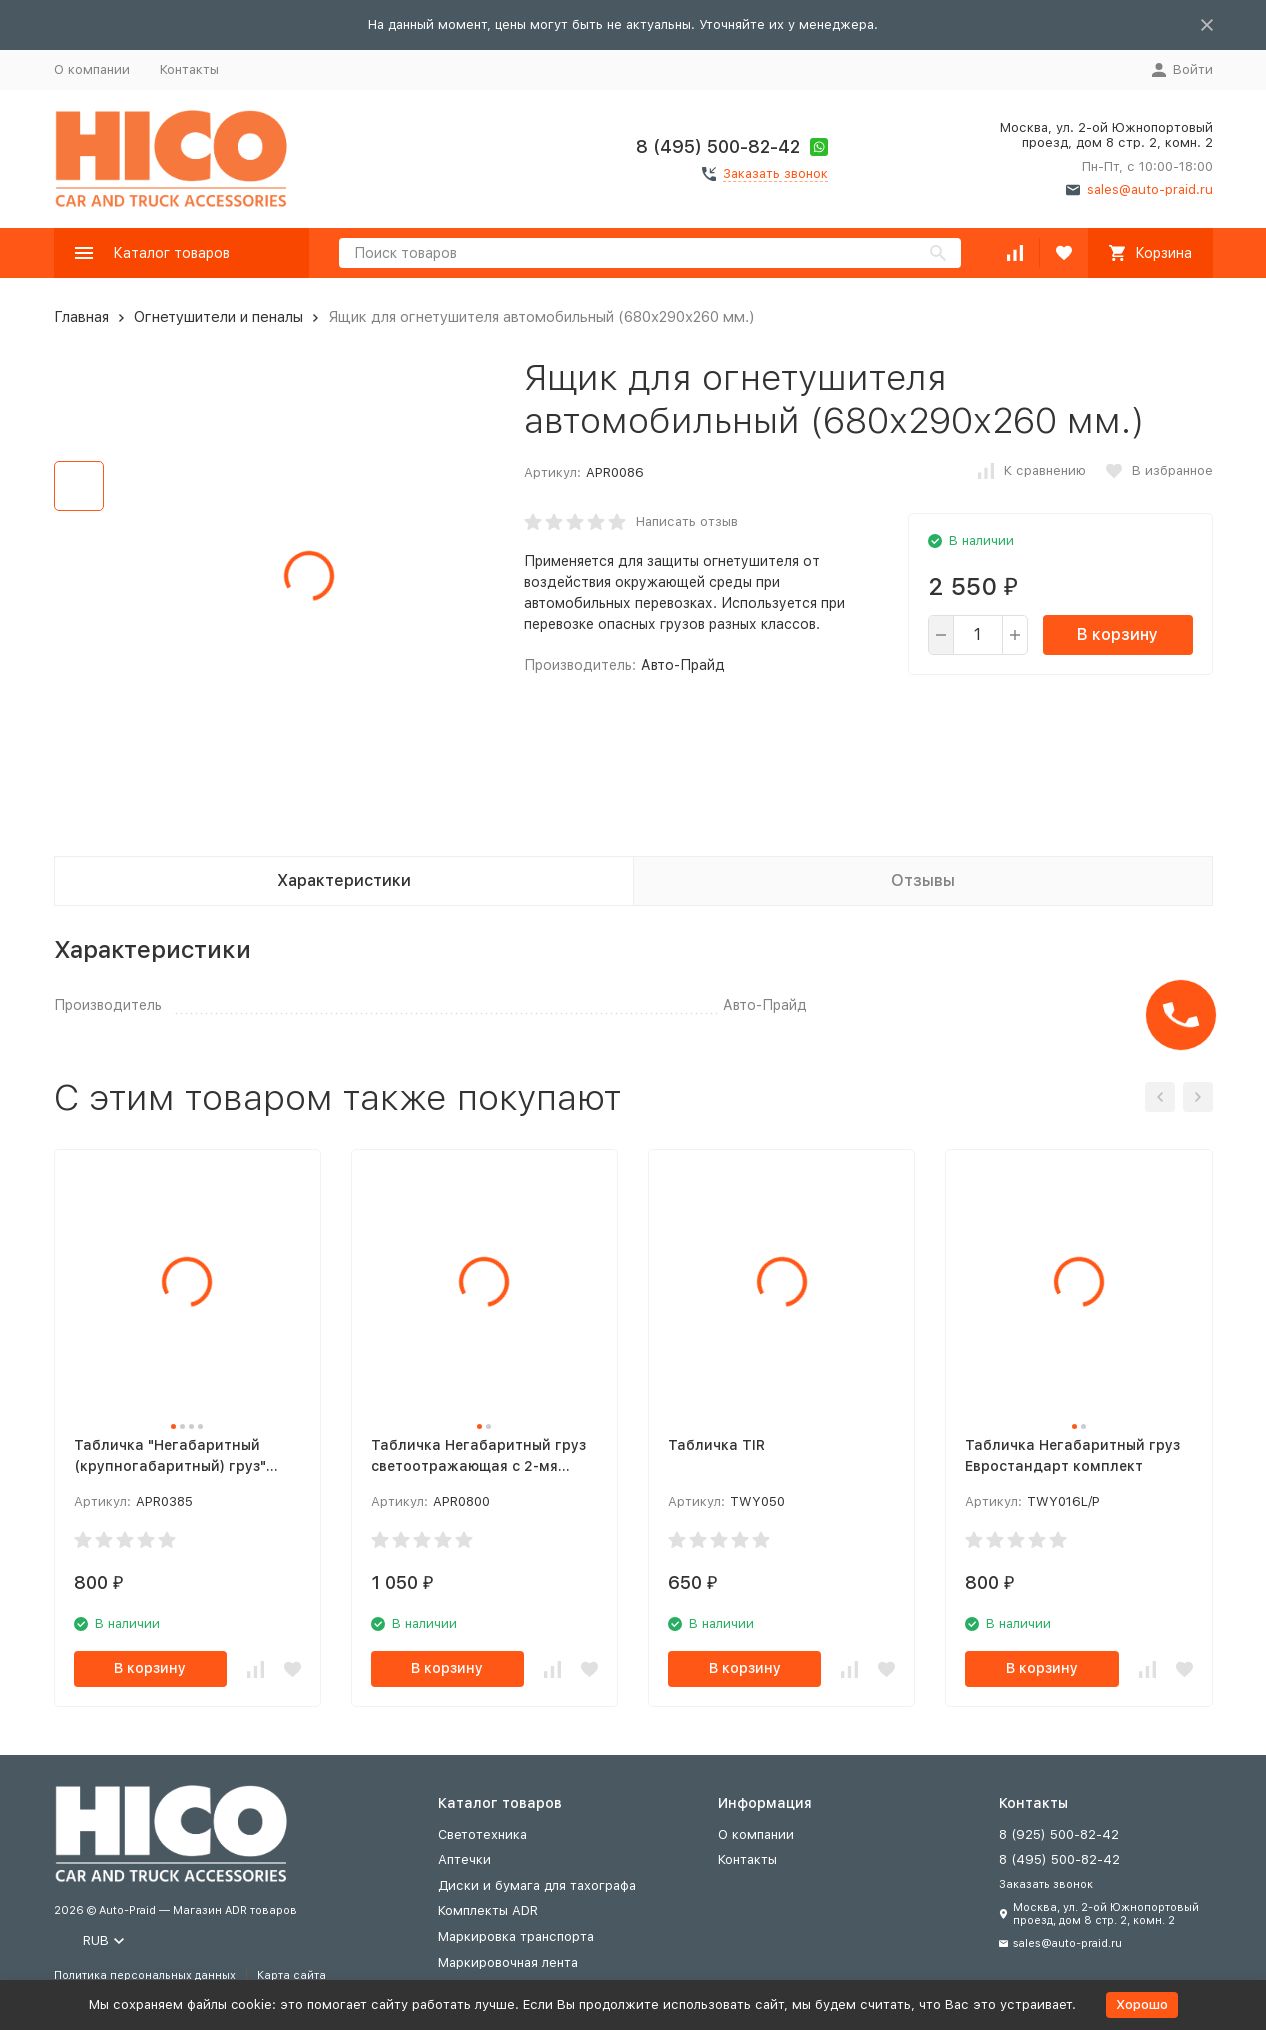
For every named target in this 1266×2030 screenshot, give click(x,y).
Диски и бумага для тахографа (537, 1885)
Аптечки (464, 1859)
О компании (92, 69)
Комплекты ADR (488, 1910)
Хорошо (1142, 2004)
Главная (81, 317)
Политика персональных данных (145, 1975)
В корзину (1117, 634)
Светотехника (482, 1834)
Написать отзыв (687, 521)
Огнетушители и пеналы (218, 317)
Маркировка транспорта (516, 1936)
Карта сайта (291, 1975)
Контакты (189, 69)
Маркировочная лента (508, 1962)
